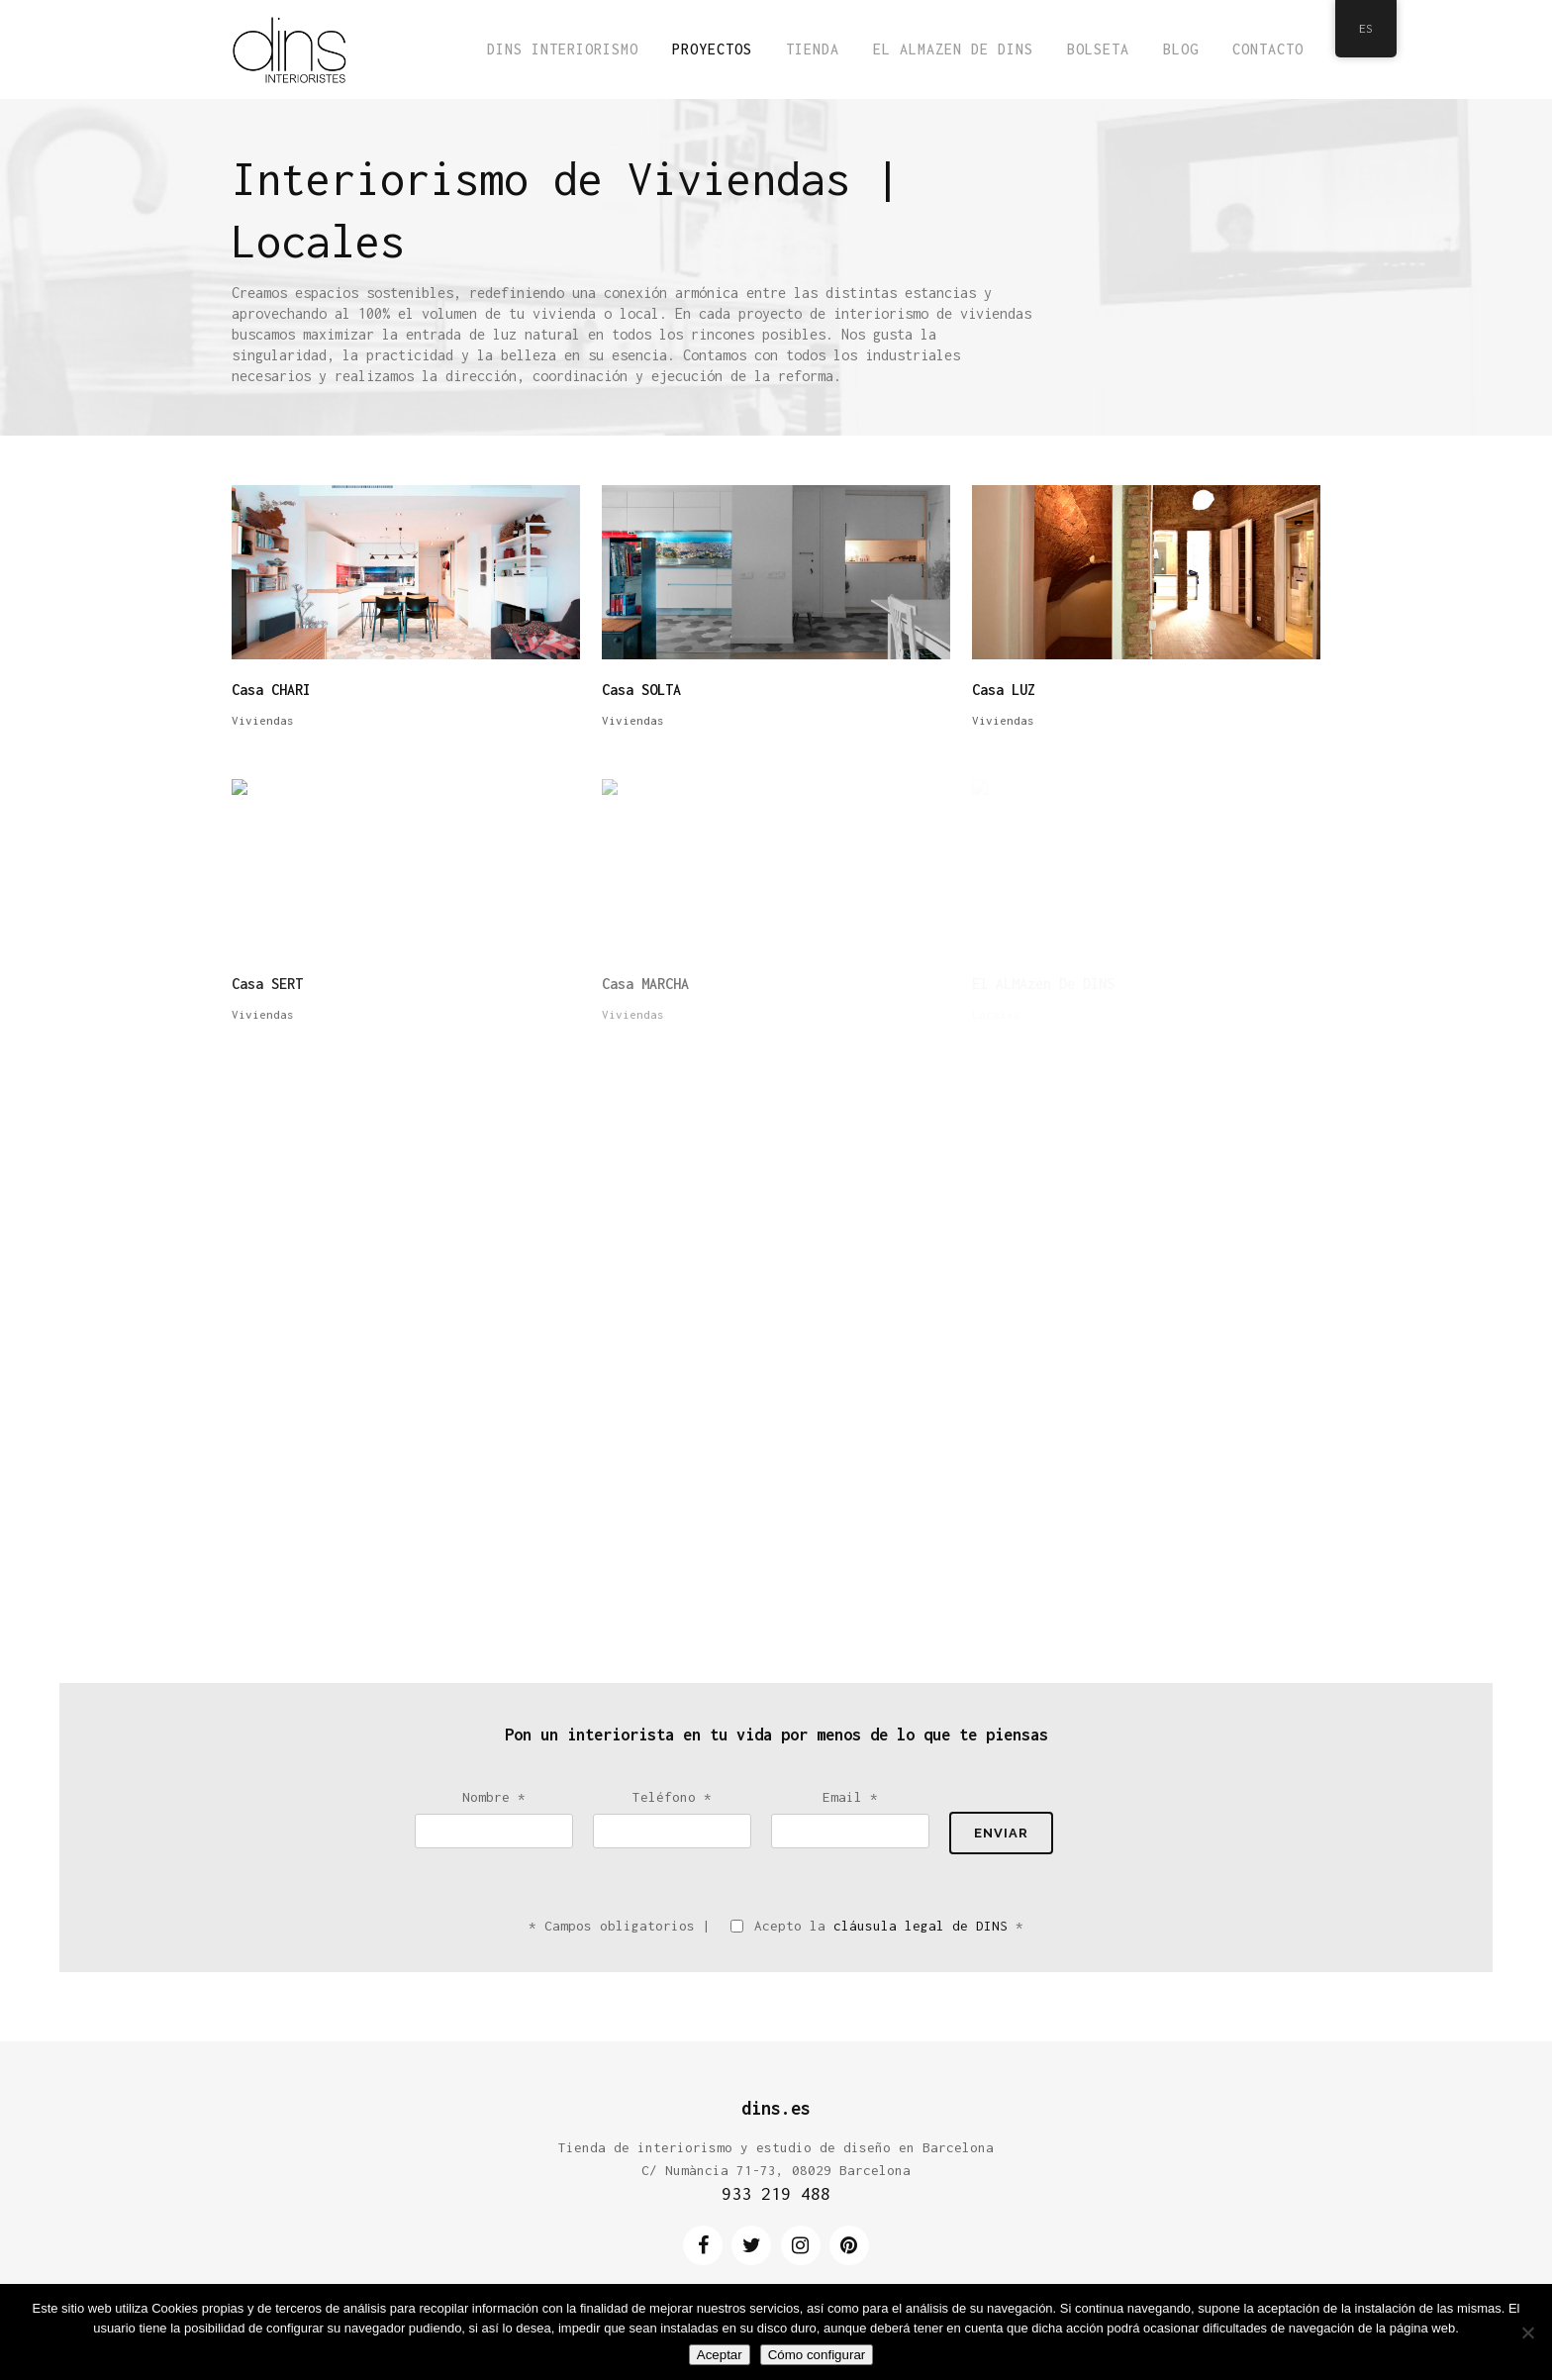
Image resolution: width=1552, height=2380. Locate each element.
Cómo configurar (817, 2354)
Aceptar (719, 2354)
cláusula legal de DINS (920, 1926)
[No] (1527, 2332)
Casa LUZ (1003, 689)
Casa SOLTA (641, 689)
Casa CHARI (271, 689)
